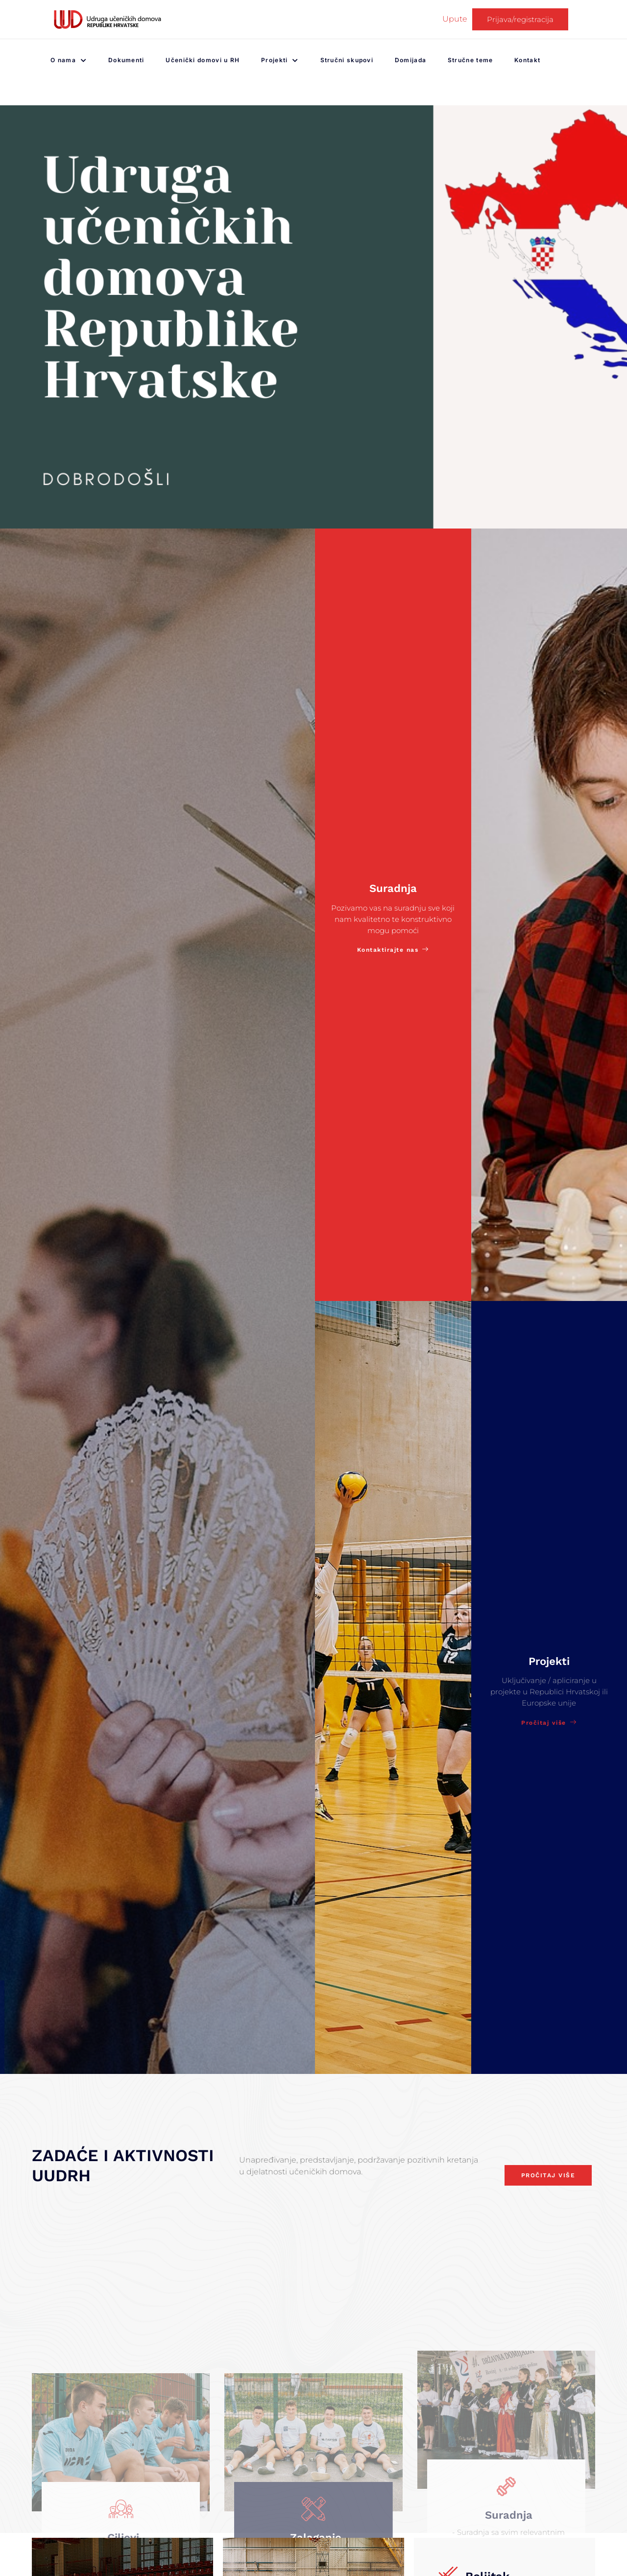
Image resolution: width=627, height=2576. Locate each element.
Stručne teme (472, 60)
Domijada (418, 60)
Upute (454, 19)
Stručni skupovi (340, 60)
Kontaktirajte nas (393, 951)
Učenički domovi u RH (200, 60)
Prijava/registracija (520, 19)
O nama (66, 60)
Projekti (284, 60)
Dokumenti (126, 60)
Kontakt (541, 60)
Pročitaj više (549, 1724)
